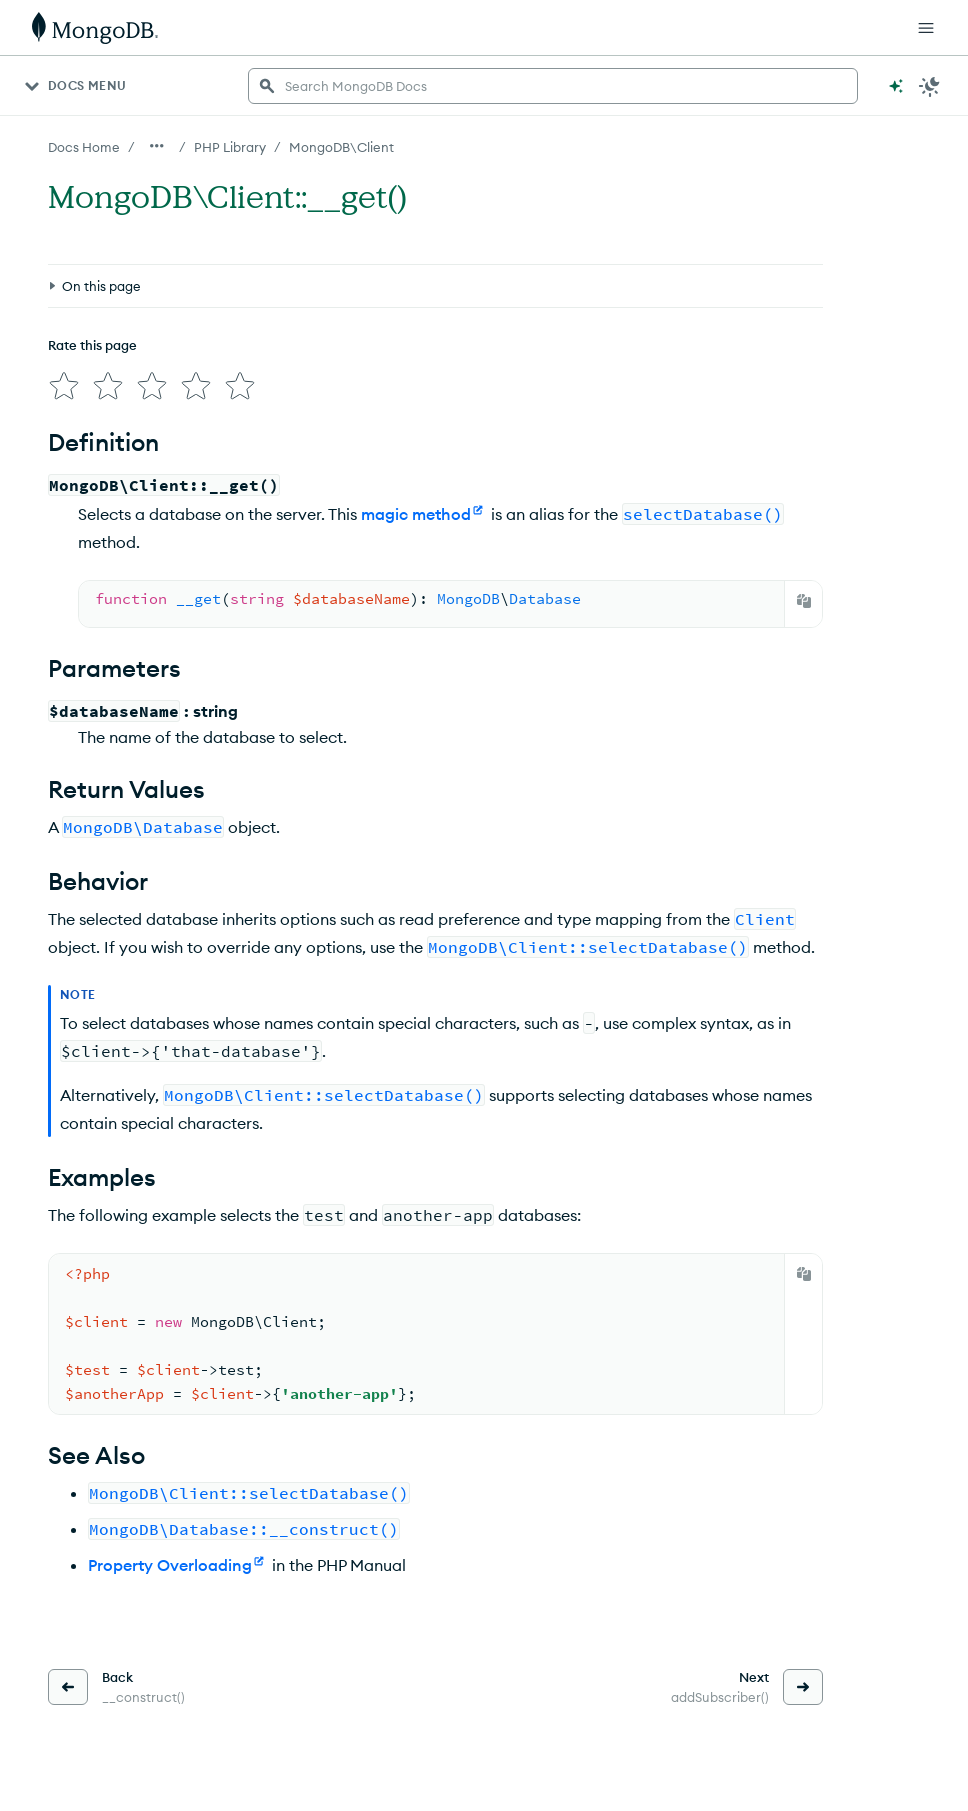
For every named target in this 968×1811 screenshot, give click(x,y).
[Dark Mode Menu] (930, 86)
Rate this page (92, 345)
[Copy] (804, 601)
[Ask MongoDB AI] (896, 86)
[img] (64, 386)
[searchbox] (553, 86)
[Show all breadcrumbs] (157, 146)
